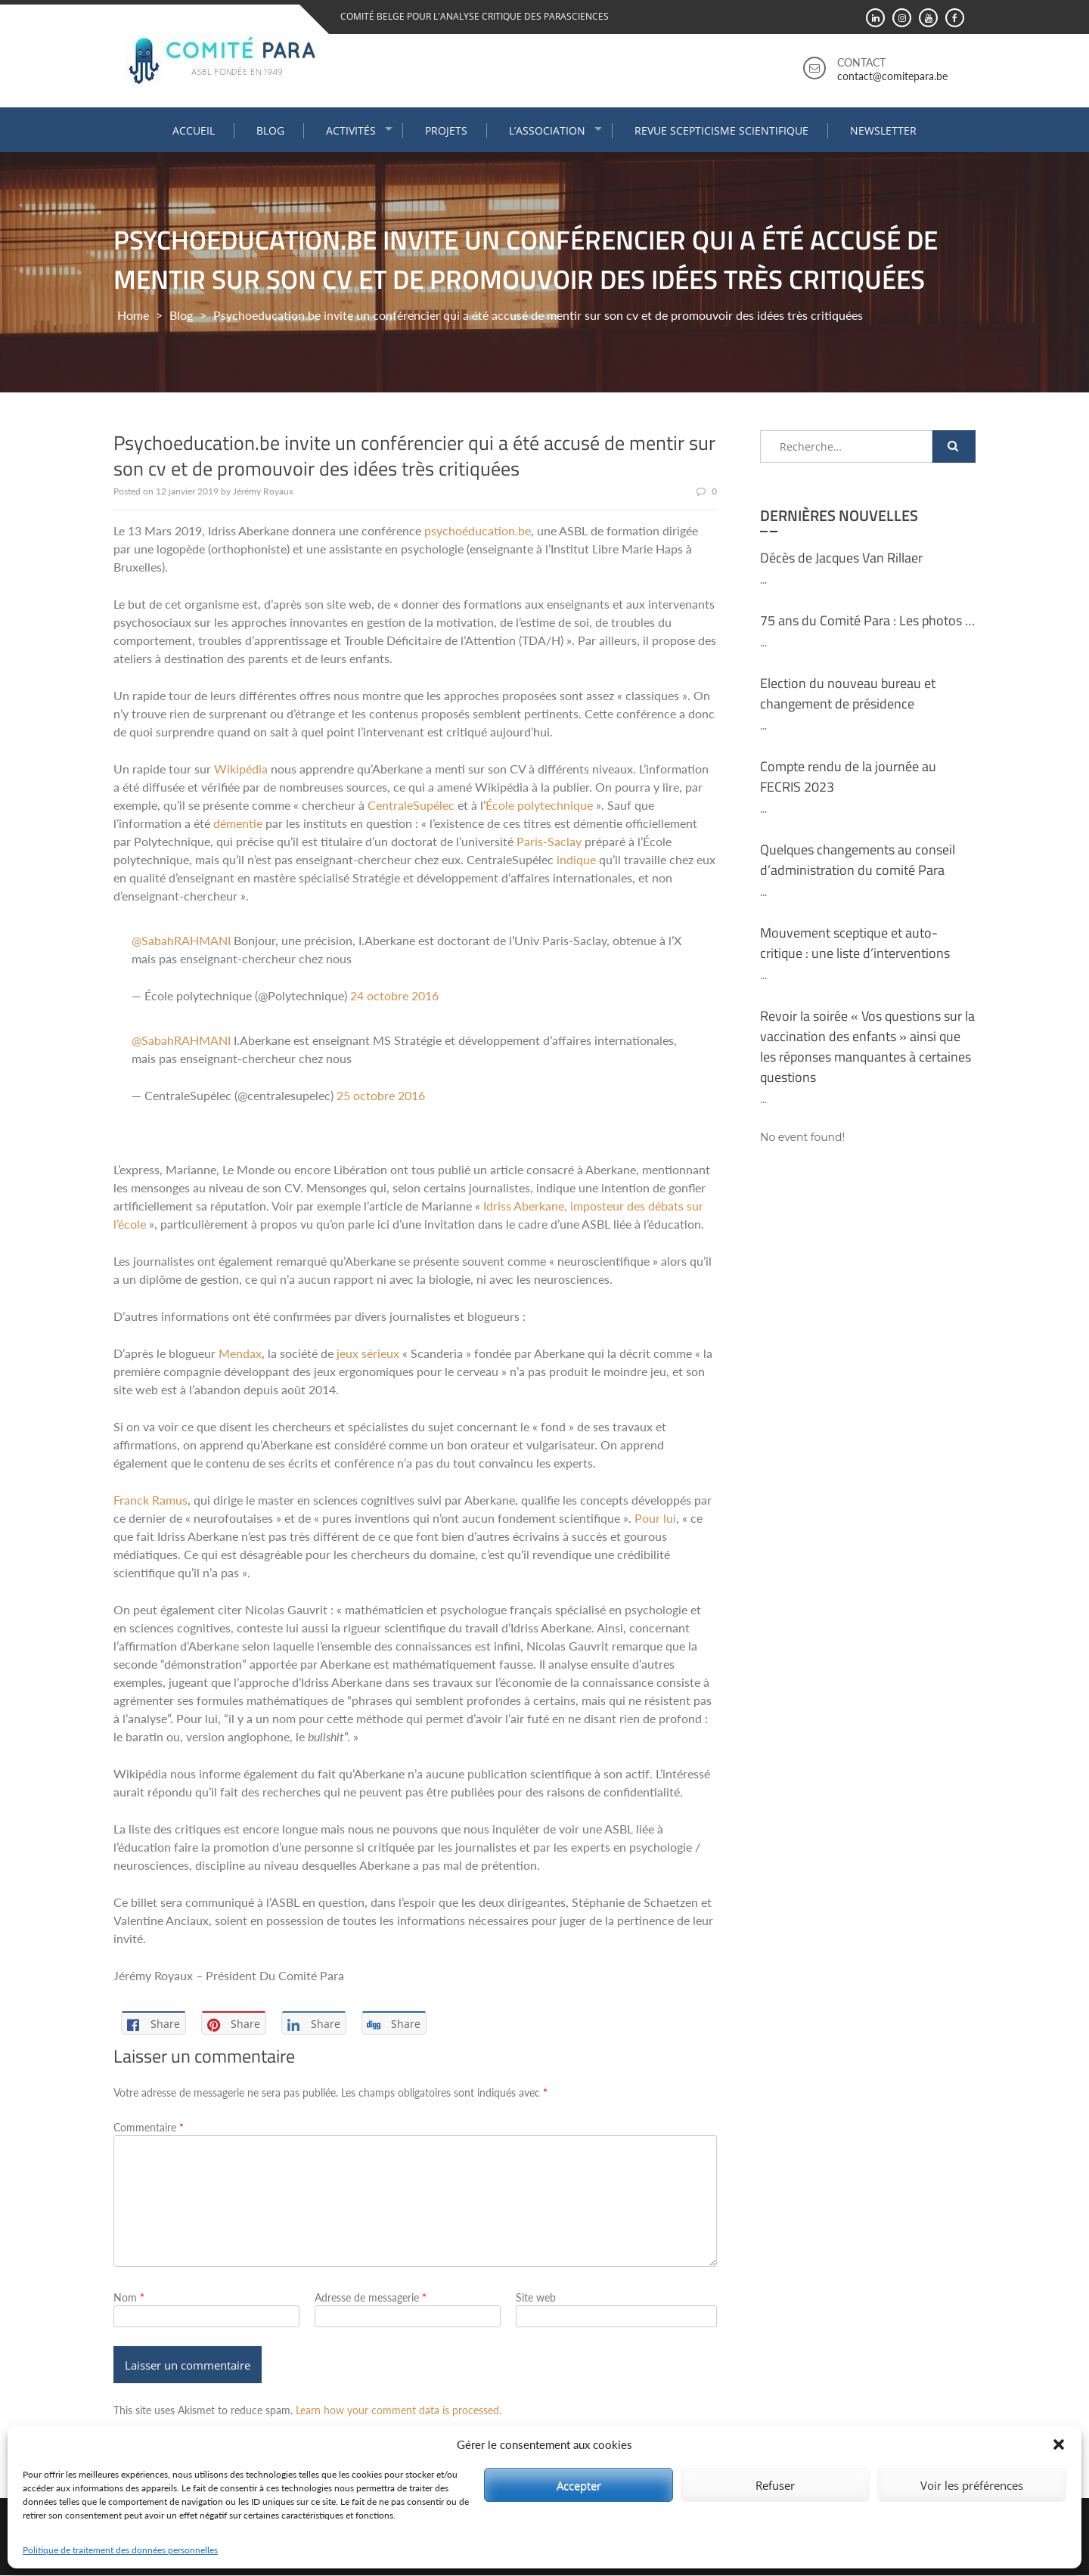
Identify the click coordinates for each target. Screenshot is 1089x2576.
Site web (536, 2297)
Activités (351, 129)
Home (133, 314)
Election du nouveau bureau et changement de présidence (847, 692)
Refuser (775, 2485)
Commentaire (148, 2127)
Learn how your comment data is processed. (398, 2410)
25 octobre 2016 (381, 1095)
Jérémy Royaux (263, 491)
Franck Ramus (150, 1500)
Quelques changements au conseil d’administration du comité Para (857, 859)
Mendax (240, 1353)
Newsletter (883, 129)
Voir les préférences (971, 2485)
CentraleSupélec (411, 805)
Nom (128, 2297)
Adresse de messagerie (371, 2297)
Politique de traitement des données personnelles (120, 2550)
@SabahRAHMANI (181, 940)
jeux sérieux (368, 1353)
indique (576, 859)
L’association (547, 129)
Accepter (579, 2485)
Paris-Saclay (549, 841)
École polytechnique (539, 805)
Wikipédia (241, 768)
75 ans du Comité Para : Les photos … (867, 619)
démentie (237, 823)
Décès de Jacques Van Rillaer (841, 557)
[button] (1058, 2444)
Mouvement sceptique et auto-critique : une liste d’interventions (855, 942)
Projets (446, 129)
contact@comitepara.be (892, 76)
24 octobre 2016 (394, 995)
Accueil (193, 129)
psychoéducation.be (477, 530)
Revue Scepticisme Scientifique (721, 129)
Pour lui (655, 1518)
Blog (270, 129)
